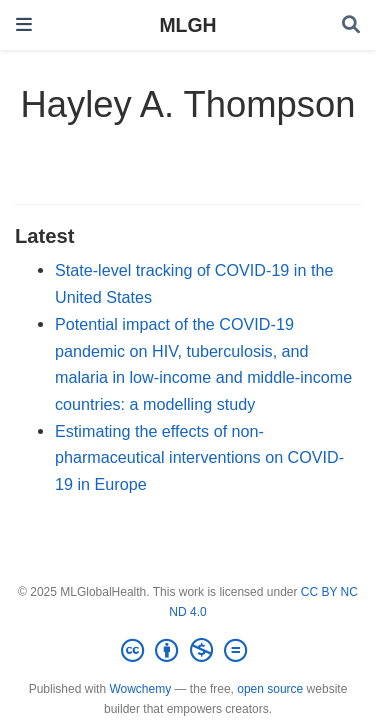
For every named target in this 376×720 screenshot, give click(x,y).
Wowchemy (140, 689)
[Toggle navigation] (24, 24)
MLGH (187, 25)
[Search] (351, 25)
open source (270, 689)
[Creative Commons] (188, 651)
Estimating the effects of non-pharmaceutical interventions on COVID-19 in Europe (199, 457)
